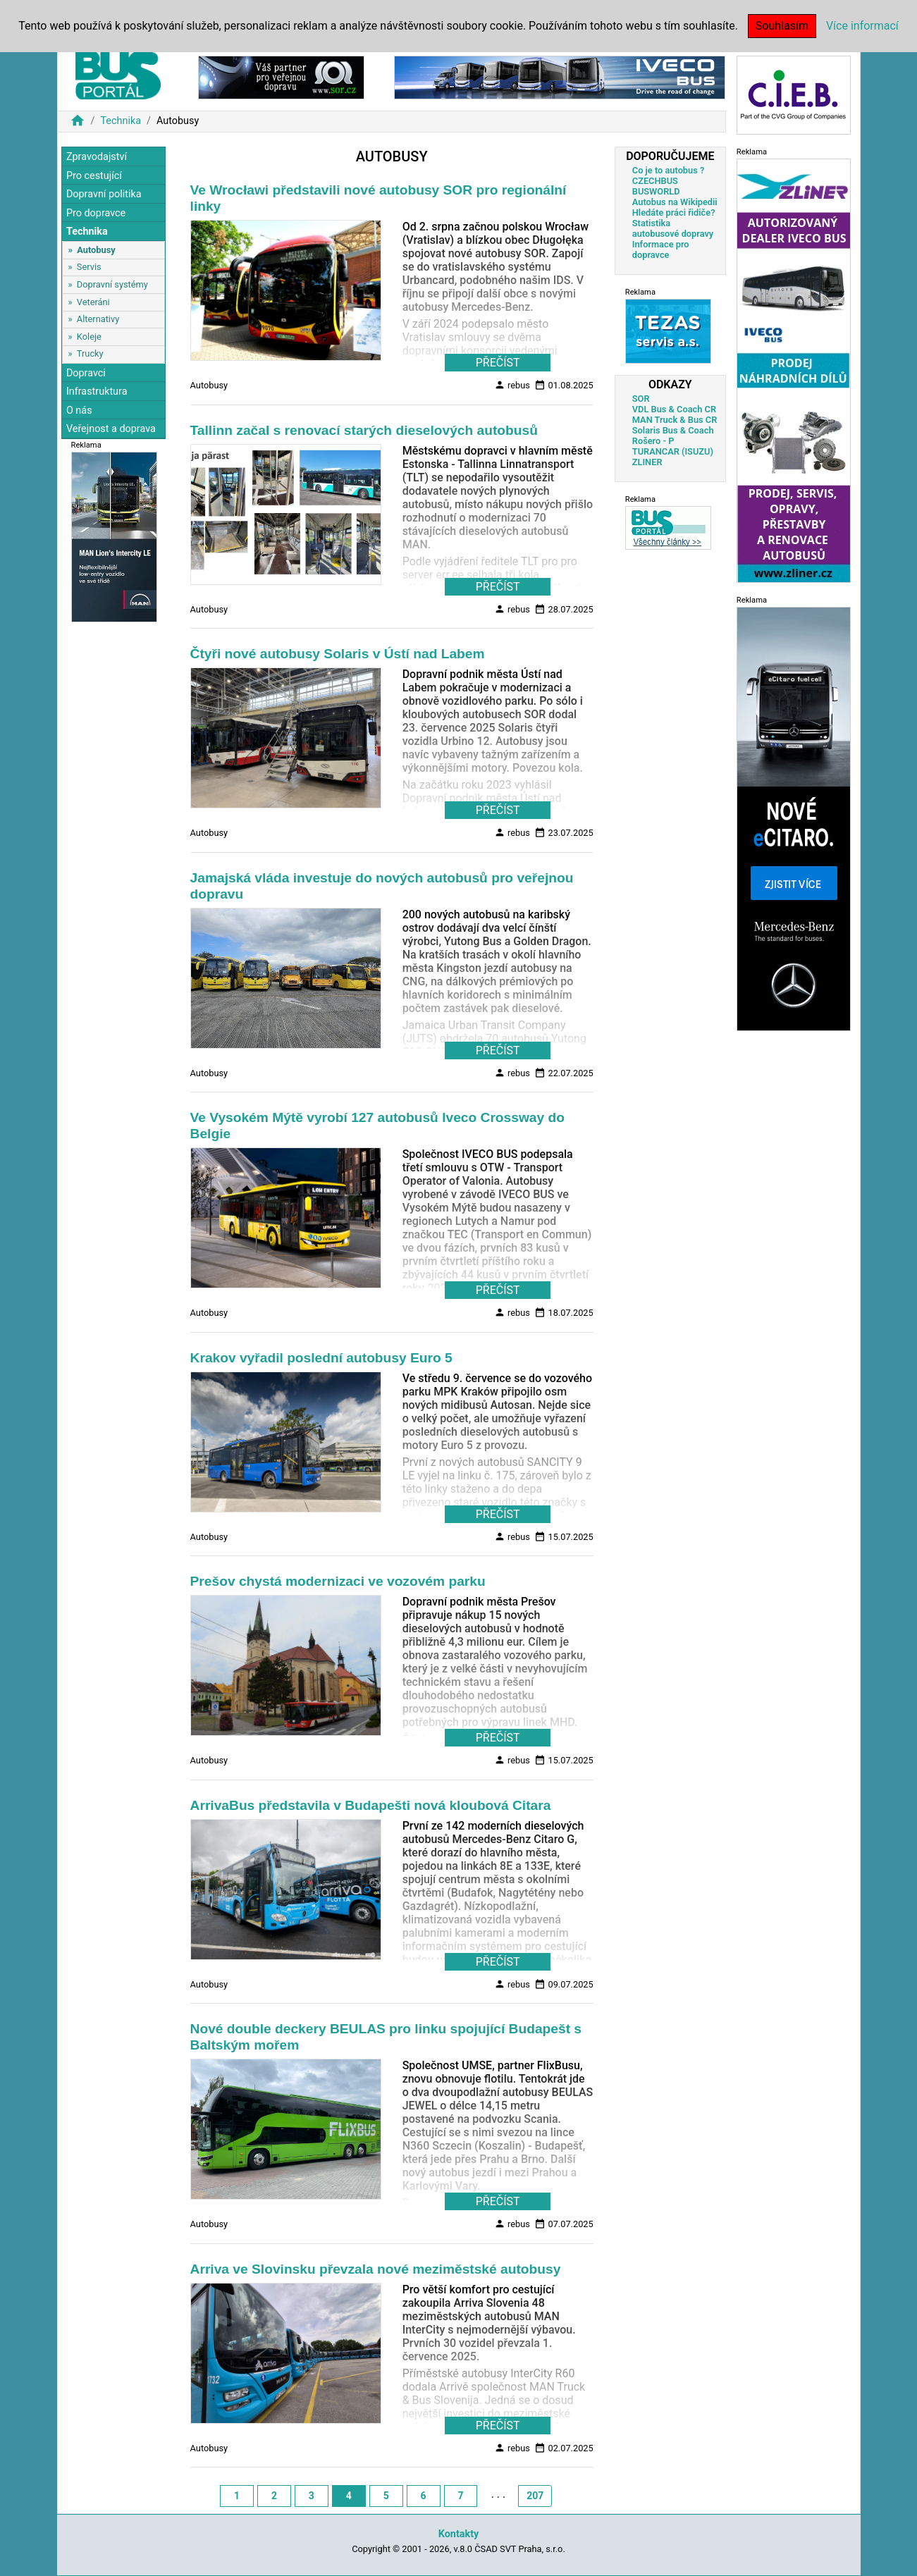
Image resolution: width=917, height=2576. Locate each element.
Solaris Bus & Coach (673, 430)
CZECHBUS (655, 180)
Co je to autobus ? (668, 170)
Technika (120, 121)
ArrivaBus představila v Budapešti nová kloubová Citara (370, 1805)
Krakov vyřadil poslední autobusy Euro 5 (321, 1357)
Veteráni (93, 302)
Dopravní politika (104, 194)
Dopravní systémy (112, 284)
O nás (79, 411)
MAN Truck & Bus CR (675, 419)
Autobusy (96, 250)
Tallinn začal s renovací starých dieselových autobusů (364, 430)
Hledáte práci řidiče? (673, 212)
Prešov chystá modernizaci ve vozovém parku (338, 1581)
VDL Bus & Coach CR (674, 409)
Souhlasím (782, 25)
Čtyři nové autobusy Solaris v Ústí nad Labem (337, 653)
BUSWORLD (656, 191)
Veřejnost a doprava (111, 429)
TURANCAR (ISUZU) (672, 451)
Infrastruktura (97, 392)
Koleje (89, 336)
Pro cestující (94, 176)
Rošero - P (653, 441)
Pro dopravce (95, 213)
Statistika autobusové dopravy (672, 228)
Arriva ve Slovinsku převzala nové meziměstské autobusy (375, 2269)
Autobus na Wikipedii (675, 202)
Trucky (90, 353)
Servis (89, 266)
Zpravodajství (96, 157)
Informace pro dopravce (660, 249)
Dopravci (86, 373)
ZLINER (647, 462)
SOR (641, 398)
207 (535, 2495)
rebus (512, 384)
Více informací (862, 25)
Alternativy (98, 319)
